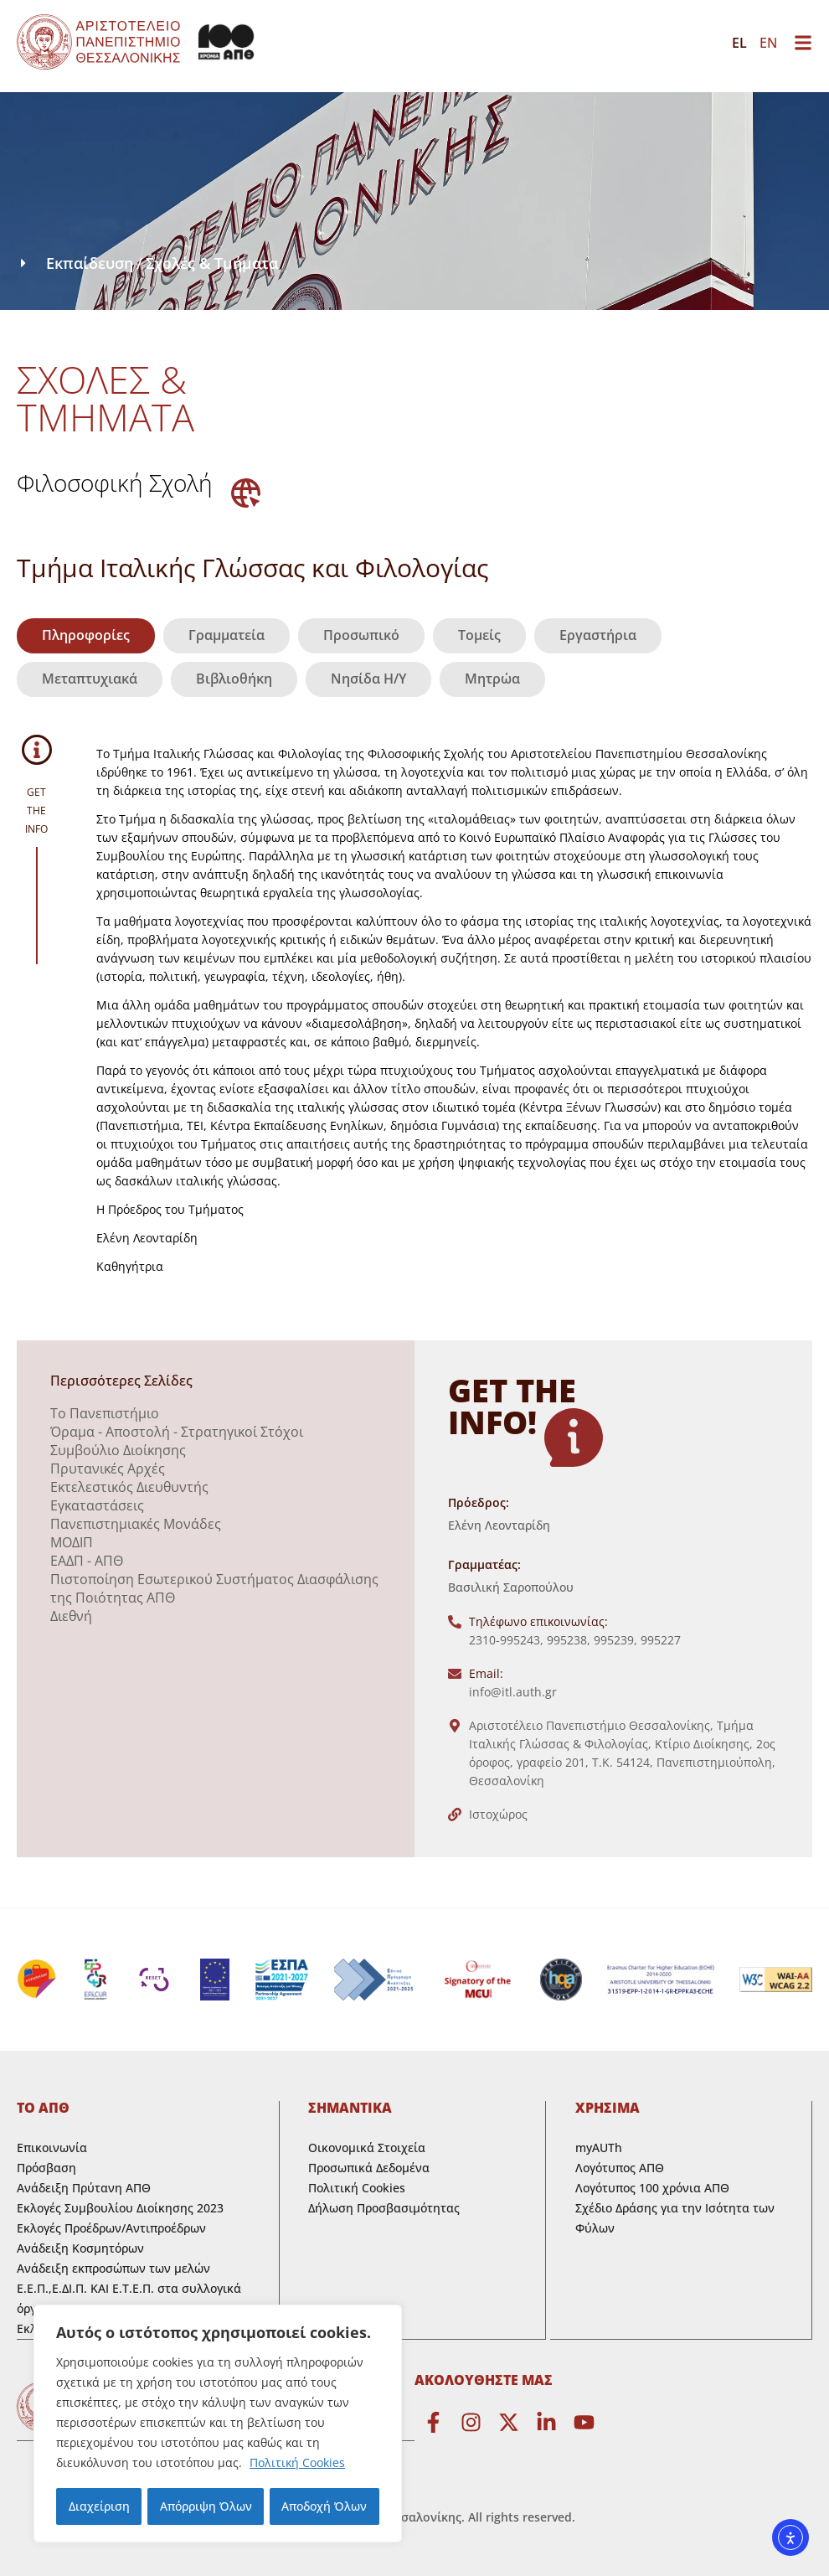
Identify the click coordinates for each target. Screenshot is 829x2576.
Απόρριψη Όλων (205, 2506)
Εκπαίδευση (89, 263)
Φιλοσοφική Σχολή (115, 482)
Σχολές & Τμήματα (212, 263)
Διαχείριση (98, 2506)
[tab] (86, 635)
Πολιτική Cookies (297, 2464)
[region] (217, 2424)
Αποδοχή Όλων (325, 2506)
